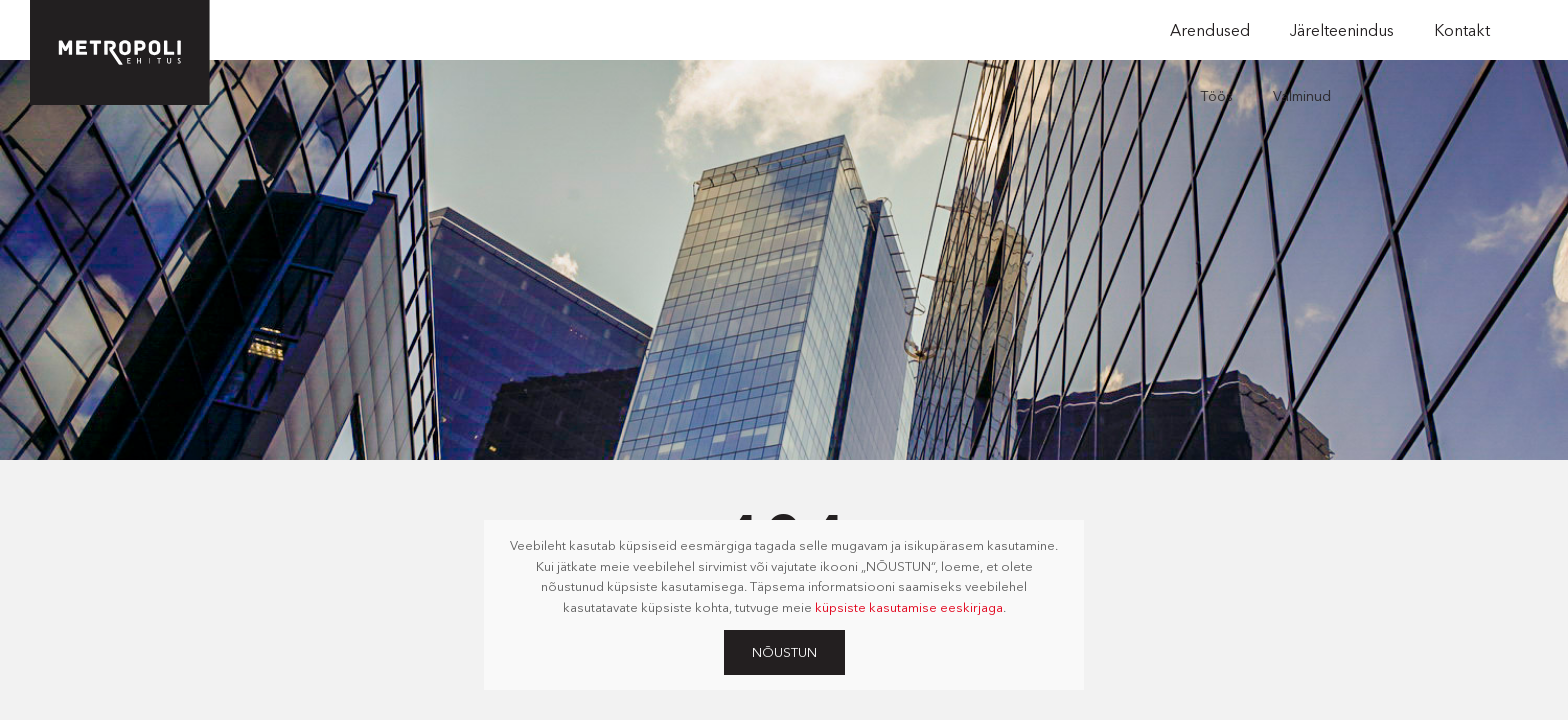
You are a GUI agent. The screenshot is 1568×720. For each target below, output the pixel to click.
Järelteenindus (1342, 30)
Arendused (1210, 30)
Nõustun (784, 652)
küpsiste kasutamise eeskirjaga (909, 607)
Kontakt (1462, 30)
